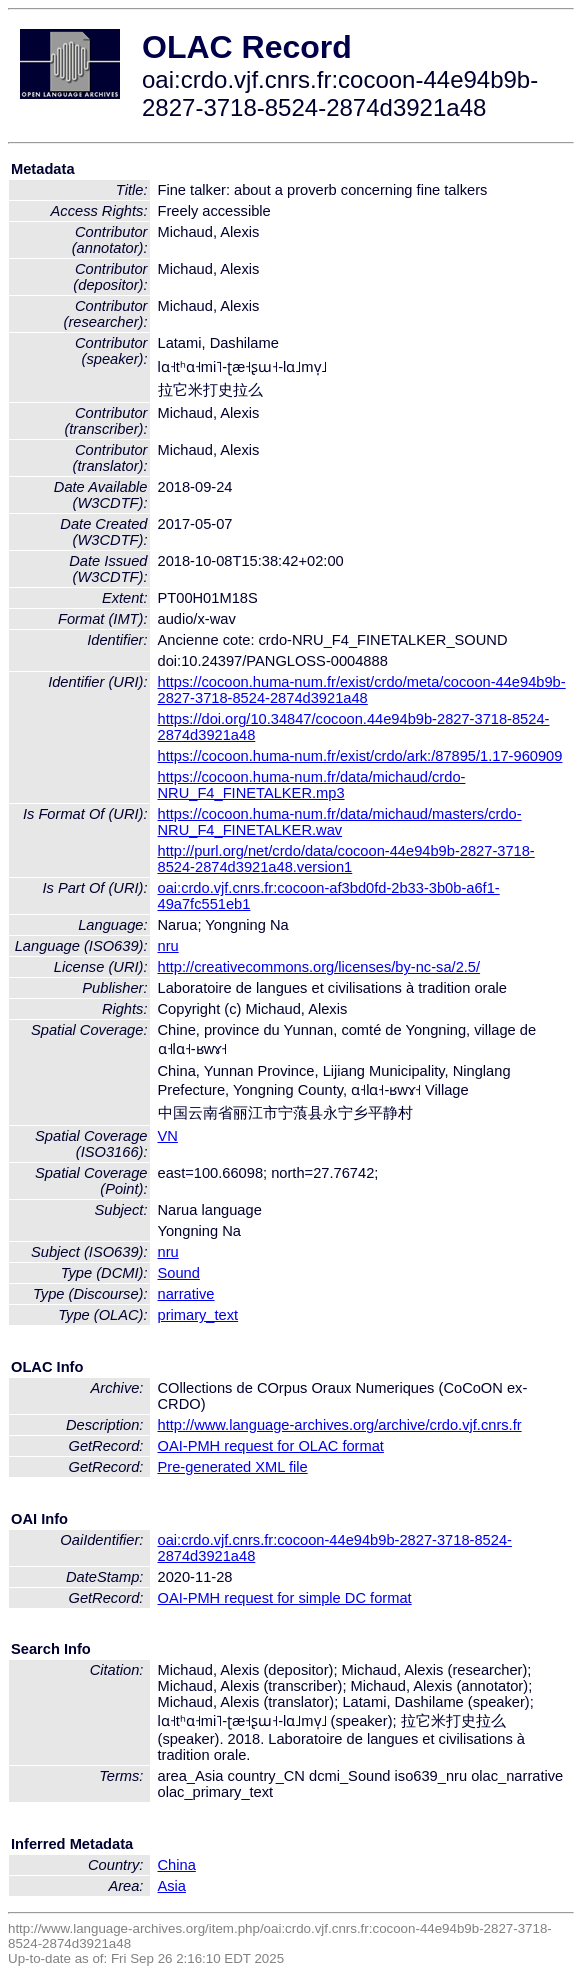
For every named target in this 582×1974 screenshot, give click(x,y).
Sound (179, 1273)
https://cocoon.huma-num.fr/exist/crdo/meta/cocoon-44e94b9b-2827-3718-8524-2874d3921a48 (362, 690)
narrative (186, 1294)
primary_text (198, 1315)
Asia (172, 1886)
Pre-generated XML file (233, 1467)
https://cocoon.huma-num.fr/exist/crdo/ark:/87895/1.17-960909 (360, 756)
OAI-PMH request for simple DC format (285, 1598)
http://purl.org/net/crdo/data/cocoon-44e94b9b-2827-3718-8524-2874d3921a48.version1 (346, 859)
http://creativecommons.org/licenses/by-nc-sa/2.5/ (319, 967)
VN (168, 1136)
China (177, 1865)
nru (168, 946)
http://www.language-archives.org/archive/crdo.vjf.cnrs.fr (340, 1425)
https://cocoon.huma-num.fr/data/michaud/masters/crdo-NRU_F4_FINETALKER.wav (340, 822)
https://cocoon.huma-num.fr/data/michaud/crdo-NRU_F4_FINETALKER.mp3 (312, 785)
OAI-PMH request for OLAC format (271, 1446)
